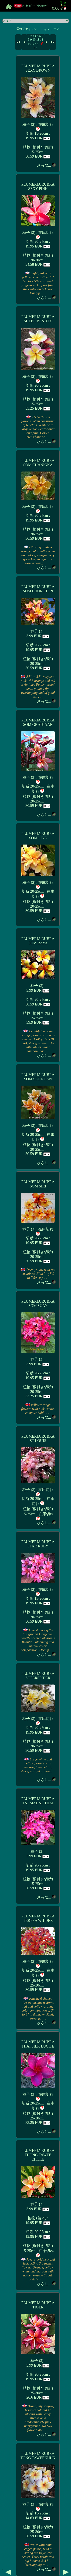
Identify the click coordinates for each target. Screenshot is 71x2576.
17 (35, 48)
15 (36, 44)
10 (34, 39)
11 (37, 39)
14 (32, 44)
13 (28, 44)
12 (41, 39)
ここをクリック (48, 28)
